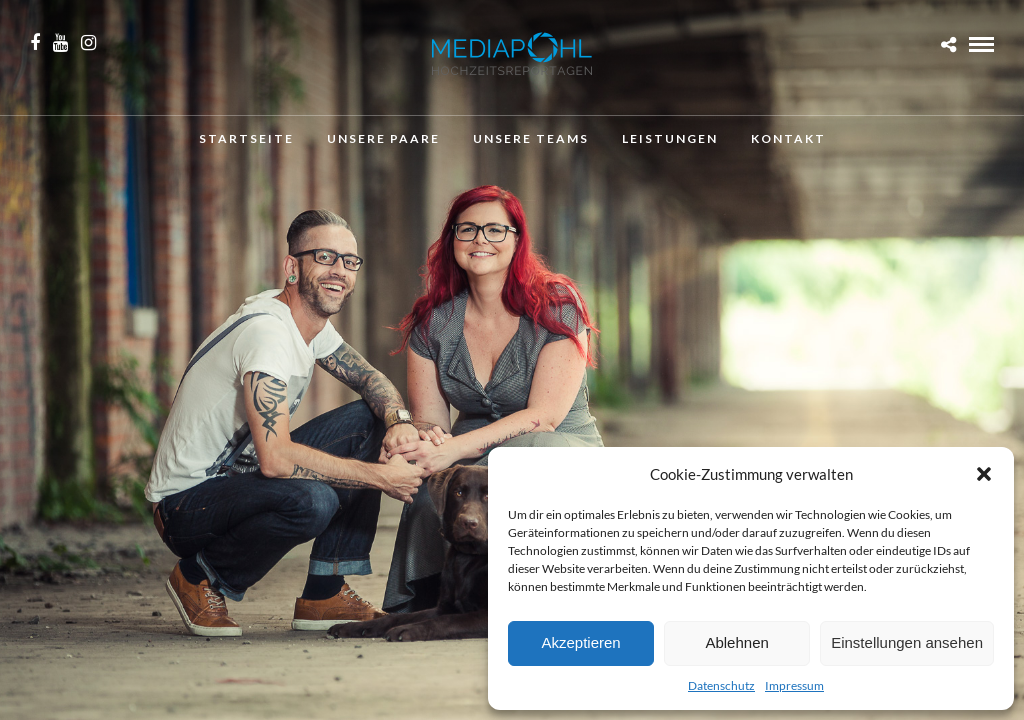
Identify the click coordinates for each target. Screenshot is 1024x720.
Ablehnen (736, 642)
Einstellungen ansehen (907, 642)
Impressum (794, 685)
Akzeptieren (580, 642)
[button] (984, 474)
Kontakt (788, 138)
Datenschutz (721, 685)
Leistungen (670, 138)
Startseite (246, 138)
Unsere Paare (383, 138)
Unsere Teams (531, 138)
